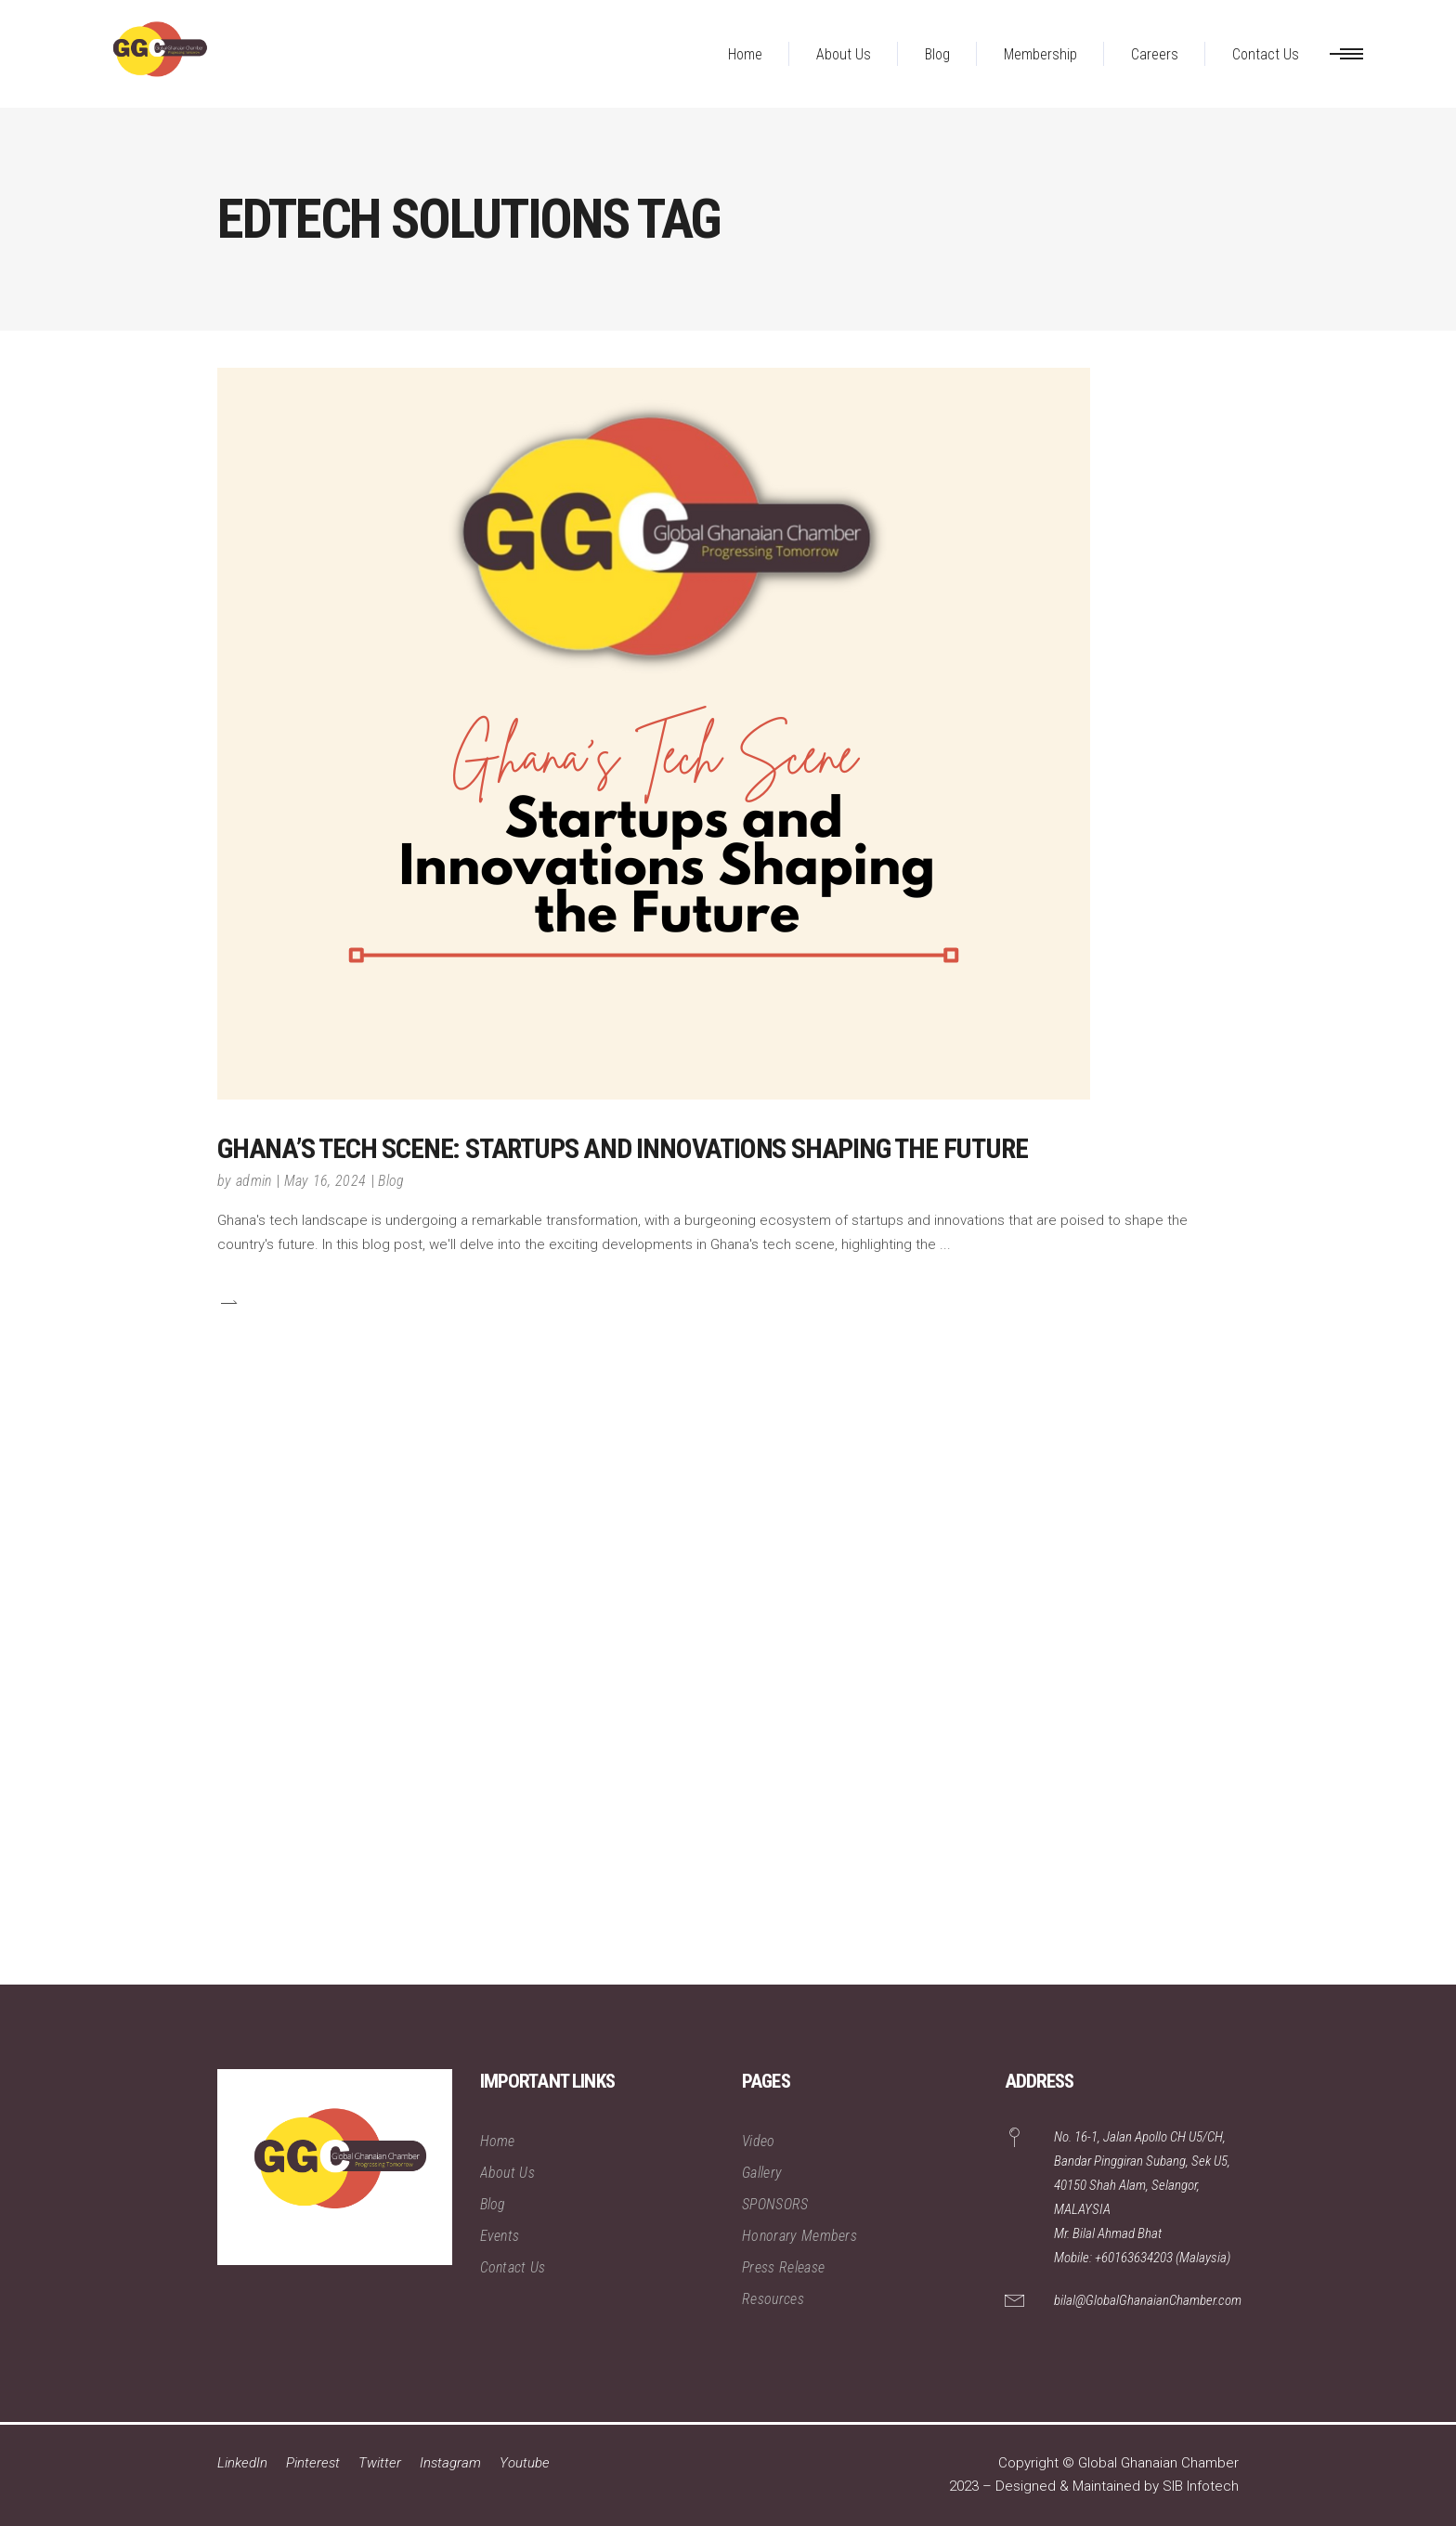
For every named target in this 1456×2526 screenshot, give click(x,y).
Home (497, 2141)
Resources (773, 2299)
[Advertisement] (557, 1706)
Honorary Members (799, 2236)
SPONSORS (775, 2204)
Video (758, 2141)
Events (500, 2236)
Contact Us (513, 2267)
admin (254, 1181)
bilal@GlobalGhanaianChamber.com (1148, 2300)
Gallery (762, 2172)
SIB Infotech (1201, 2486)
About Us (508, 2172)
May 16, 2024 (325, 1181)
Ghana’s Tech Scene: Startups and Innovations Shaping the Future (622, 1148)
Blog (391, 1181)
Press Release (783, 2267)
